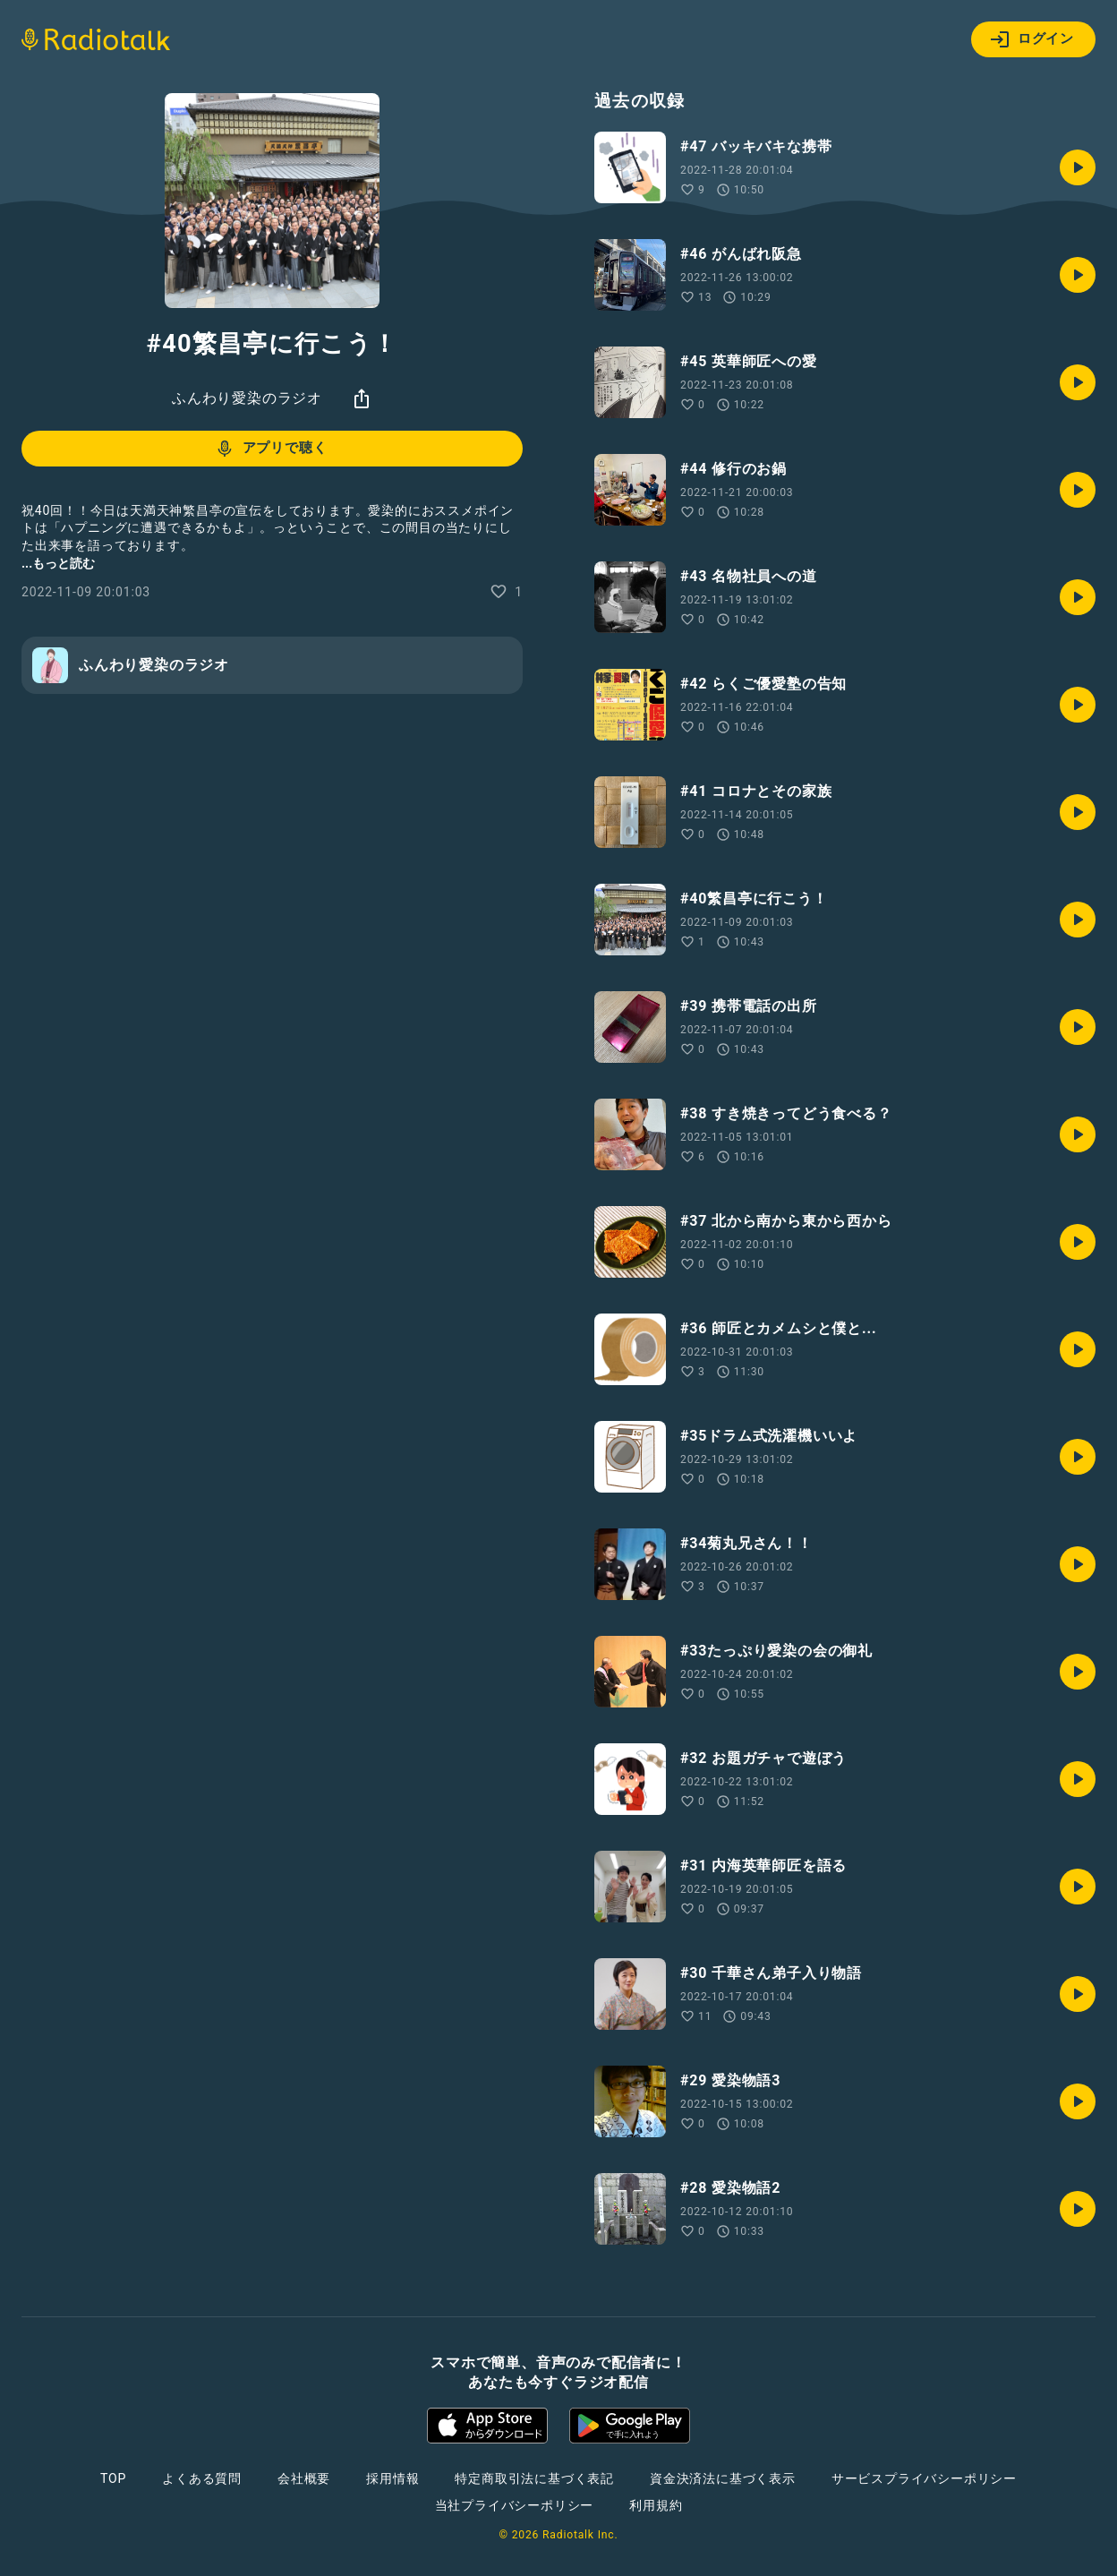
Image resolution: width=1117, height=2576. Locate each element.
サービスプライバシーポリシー (924, 2478)
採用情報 (392, 2478)
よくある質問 (202, 2478)
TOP (113, 2478)
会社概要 (303, 2478)
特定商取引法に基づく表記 (534, 2478)
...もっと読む (58, 563)
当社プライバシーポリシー (514, 2505)
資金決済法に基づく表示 (723, 2478)
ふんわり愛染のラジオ (247, 398)
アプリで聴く (271, 448)
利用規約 (655, 2505)
